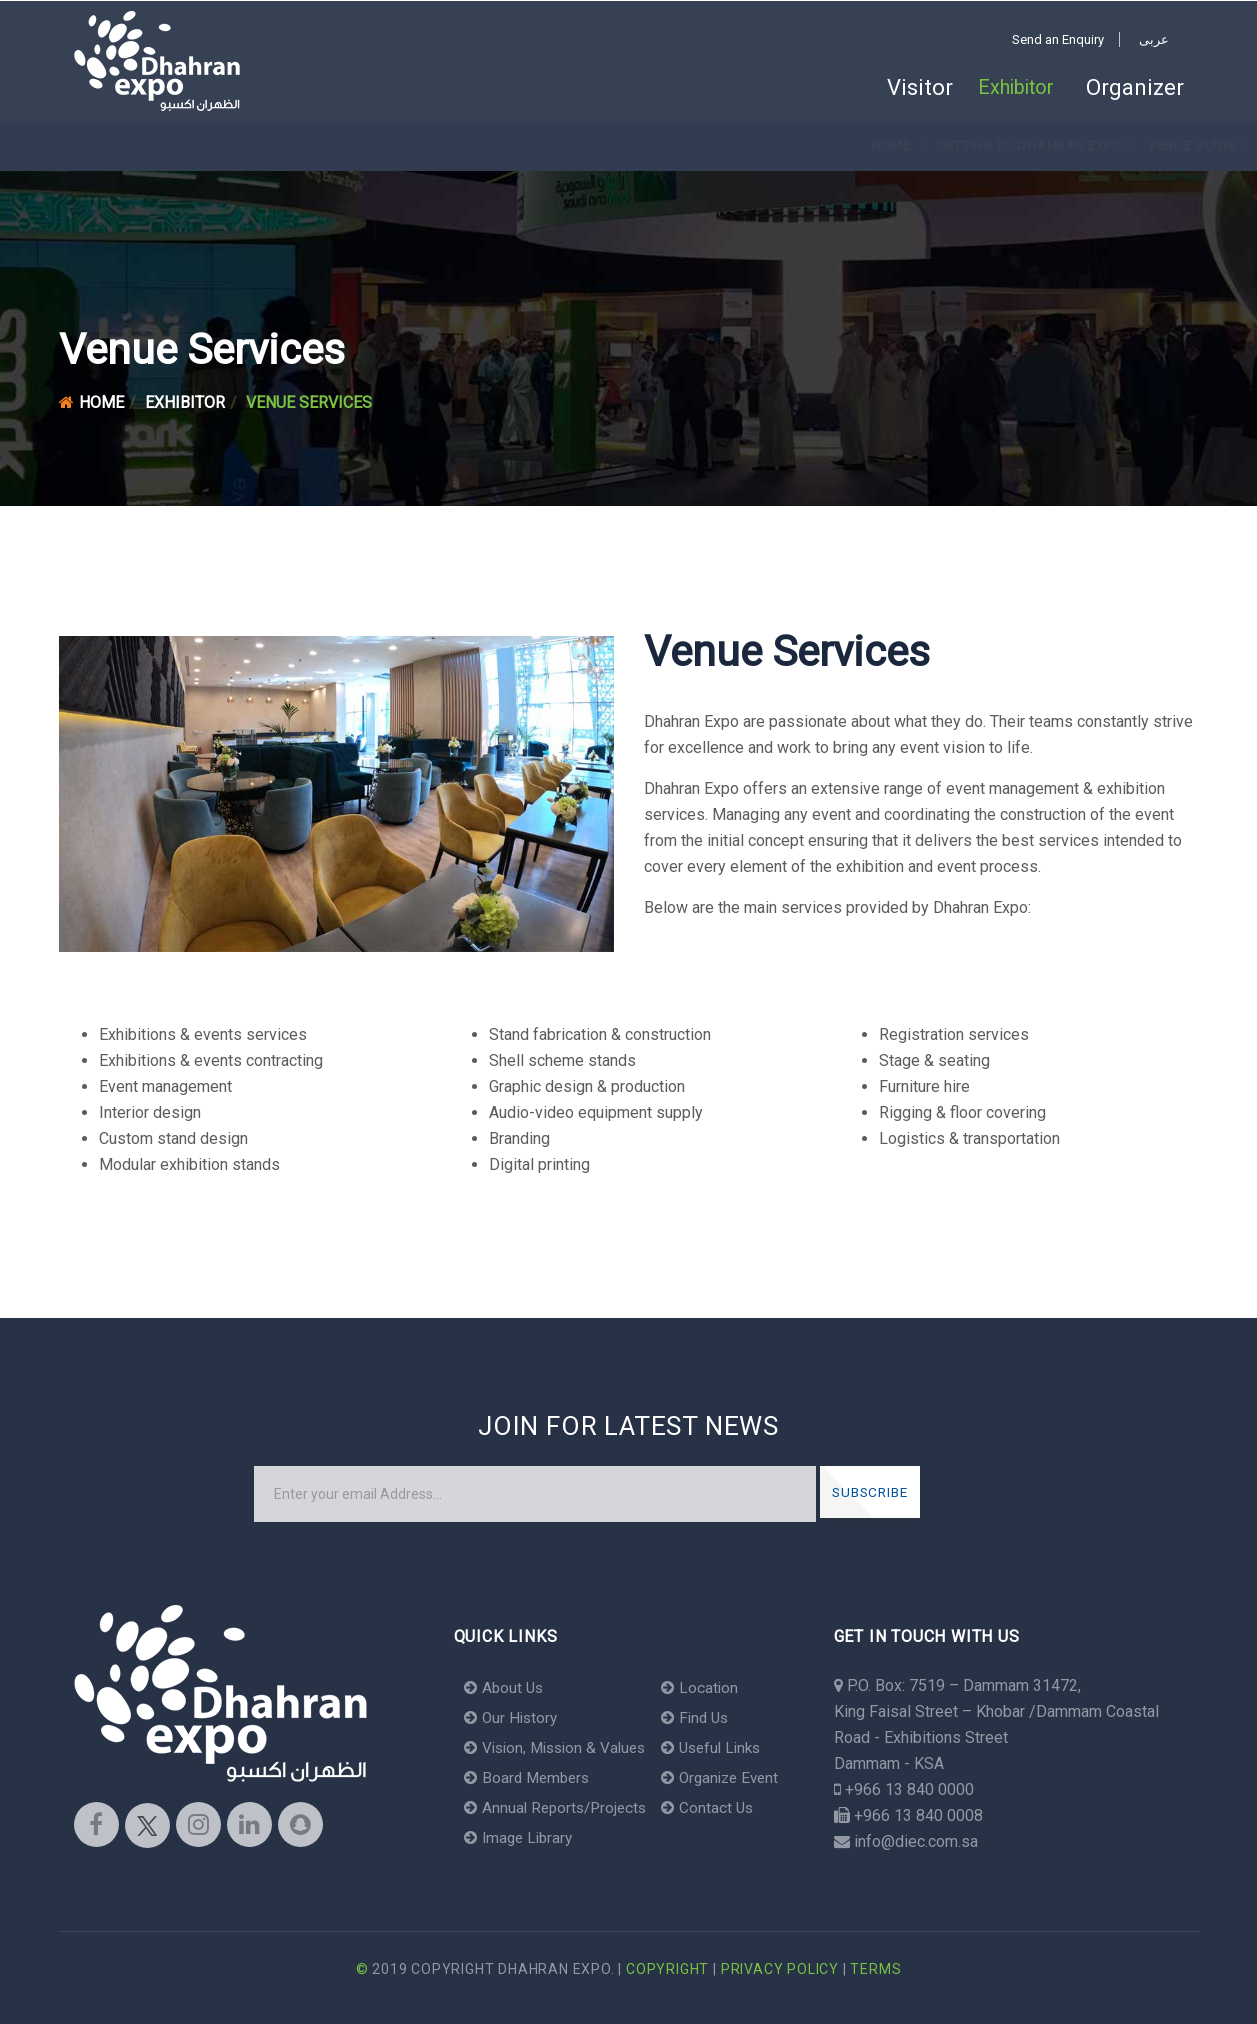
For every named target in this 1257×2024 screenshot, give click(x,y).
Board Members (530, 1777)
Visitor (904, 88)
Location (711, 1687)
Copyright (667, 1969)
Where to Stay (828, 145)
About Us (505, 1687)
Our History (513, 1717)
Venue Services (531, 145)
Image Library (521, 1837)
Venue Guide (406, 145)
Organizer (1135, 88)
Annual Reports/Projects (559, 1807)
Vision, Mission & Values (560, 1747)
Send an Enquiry (1058, 39)
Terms (875, 1969)
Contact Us (719, 1807)
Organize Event (734, 1777)
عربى (1154, 39)
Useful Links (725, 1747)
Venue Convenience (681, 145)
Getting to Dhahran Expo (243, 145)
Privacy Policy (780, 1969)
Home (106, 145)
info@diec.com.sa (916, 1841)
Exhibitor (1011, 88)
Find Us (708, 1717)
